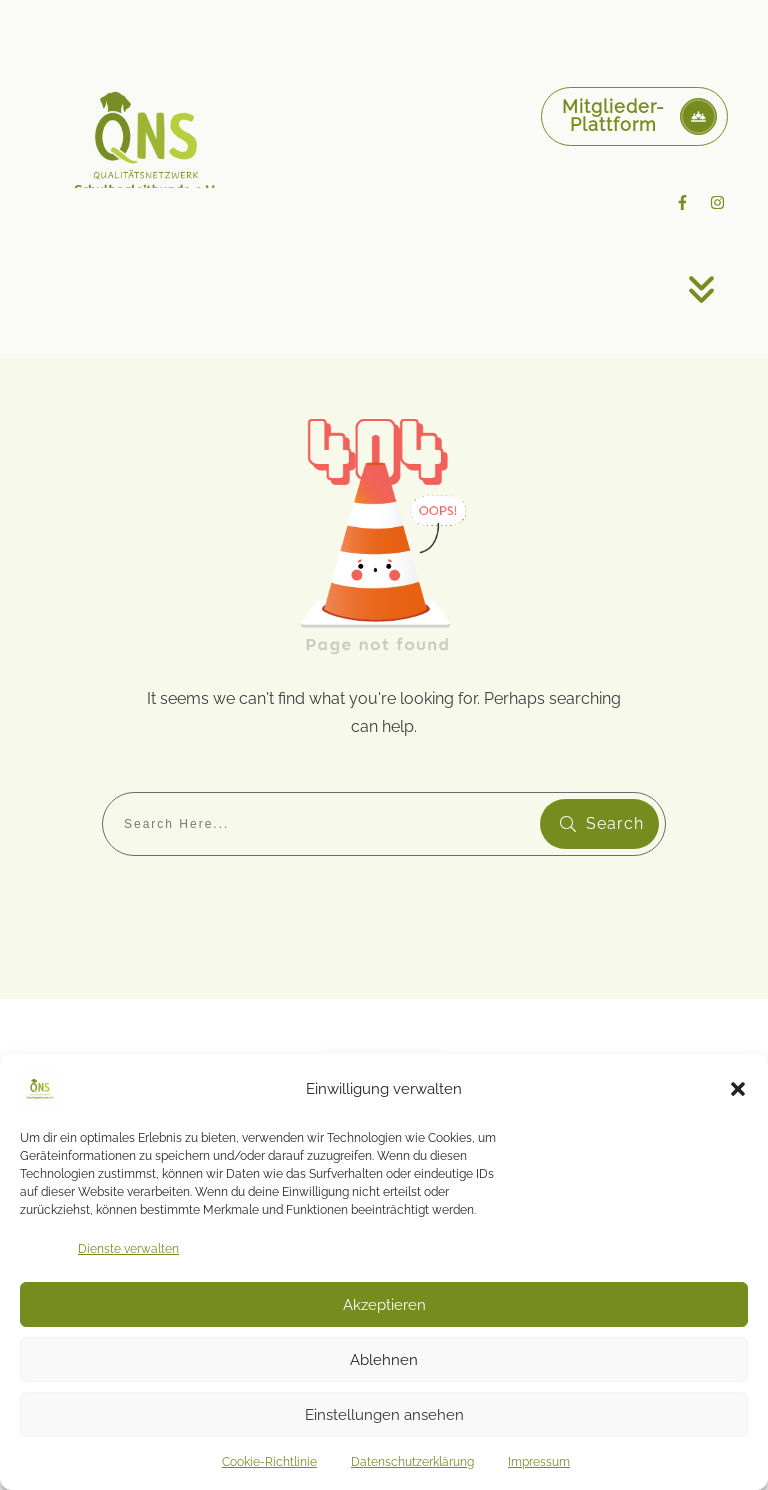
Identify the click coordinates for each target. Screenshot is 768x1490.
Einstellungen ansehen (384, 1415)
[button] (738, 1089)
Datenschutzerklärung (412, 1462)
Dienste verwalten (128, 1249)
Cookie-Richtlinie (269, 1462)
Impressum (539, 1462)
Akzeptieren (384, 1305)
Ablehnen (384, 1360)
